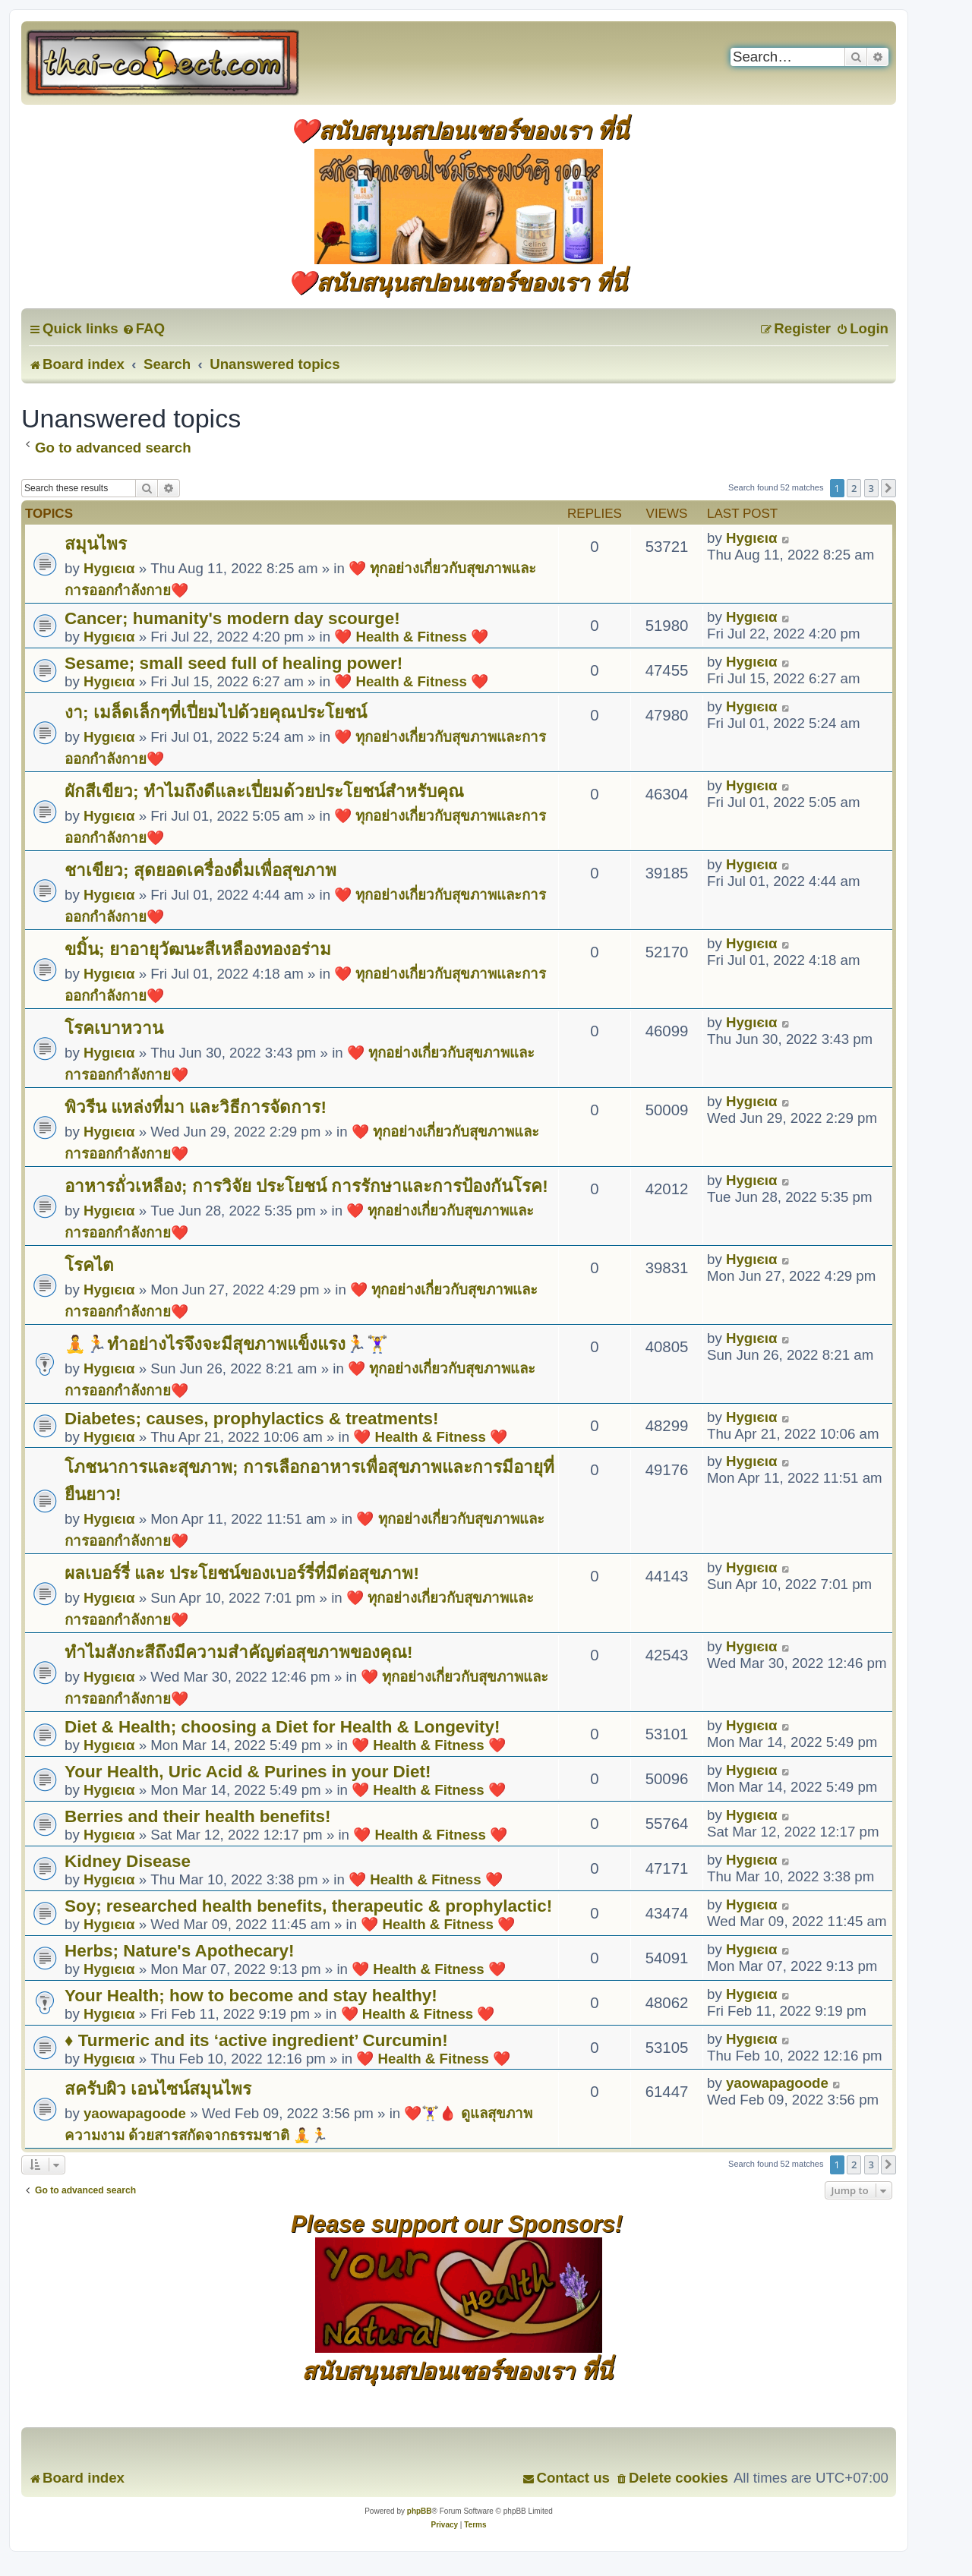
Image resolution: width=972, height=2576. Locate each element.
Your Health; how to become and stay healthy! (251, 1995)
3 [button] (871, 488)
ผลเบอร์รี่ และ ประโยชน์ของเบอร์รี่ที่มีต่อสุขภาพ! (242, 1573)
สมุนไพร (96, 543)
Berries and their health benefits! (197, 1816)
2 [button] (854, 488)
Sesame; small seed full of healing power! (233, 663)
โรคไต (89, 1265)
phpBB (419, 2511)
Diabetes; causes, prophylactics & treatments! (252, 1418)
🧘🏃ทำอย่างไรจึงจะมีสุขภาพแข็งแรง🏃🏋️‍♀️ (226, 1344)
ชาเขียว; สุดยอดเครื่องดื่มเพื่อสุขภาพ (200, 870)
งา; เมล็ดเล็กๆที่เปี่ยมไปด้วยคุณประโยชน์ (216, 712)
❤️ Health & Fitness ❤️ (411, 637)
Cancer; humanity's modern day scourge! (232, 618)
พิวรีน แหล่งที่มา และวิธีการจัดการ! (196, 1107)
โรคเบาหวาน (114, 1028)
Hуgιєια (109, 568)
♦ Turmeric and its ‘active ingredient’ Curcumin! (256, 2040)
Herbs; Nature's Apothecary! (180, 1950)
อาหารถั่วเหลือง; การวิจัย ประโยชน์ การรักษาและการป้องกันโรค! (306, 1186)
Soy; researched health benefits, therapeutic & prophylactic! (308, 1906)
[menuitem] (143, 328)
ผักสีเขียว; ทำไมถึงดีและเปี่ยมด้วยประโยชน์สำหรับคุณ (264, 791)
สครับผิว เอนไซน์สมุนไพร (158, 2088)
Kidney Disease (128, 1861)
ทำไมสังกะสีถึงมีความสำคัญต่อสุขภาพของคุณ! (238, 1652)
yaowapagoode (135, 2113)
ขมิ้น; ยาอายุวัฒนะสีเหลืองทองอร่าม (198, 949)
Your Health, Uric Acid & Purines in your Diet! (248, 1771)
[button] (888, 488)
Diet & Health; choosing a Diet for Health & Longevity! (282, 1726)
